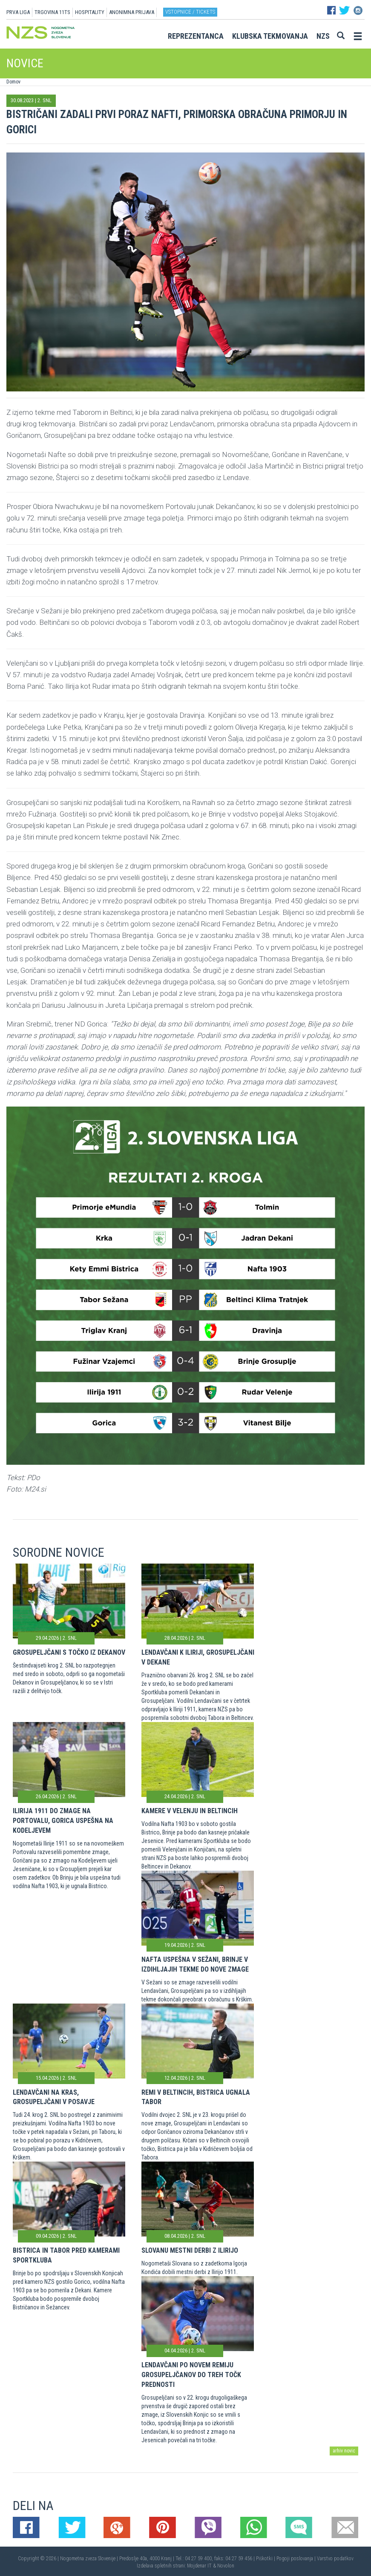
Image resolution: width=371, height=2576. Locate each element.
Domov (13, 82)
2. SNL (44, 100)
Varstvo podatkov (335, 2559)
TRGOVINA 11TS (52, 12)
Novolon (225, 2566)
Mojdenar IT (199, 2566)
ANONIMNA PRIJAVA (131, 12)
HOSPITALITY (89, 12)
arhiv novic (344, 2451)
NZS (323, 36)
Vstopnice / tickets (190, 12)
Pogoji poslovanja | (296, 2559)
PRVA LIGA (18, 12)
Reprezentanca (196, 36)
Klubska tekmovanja (270, 36)
